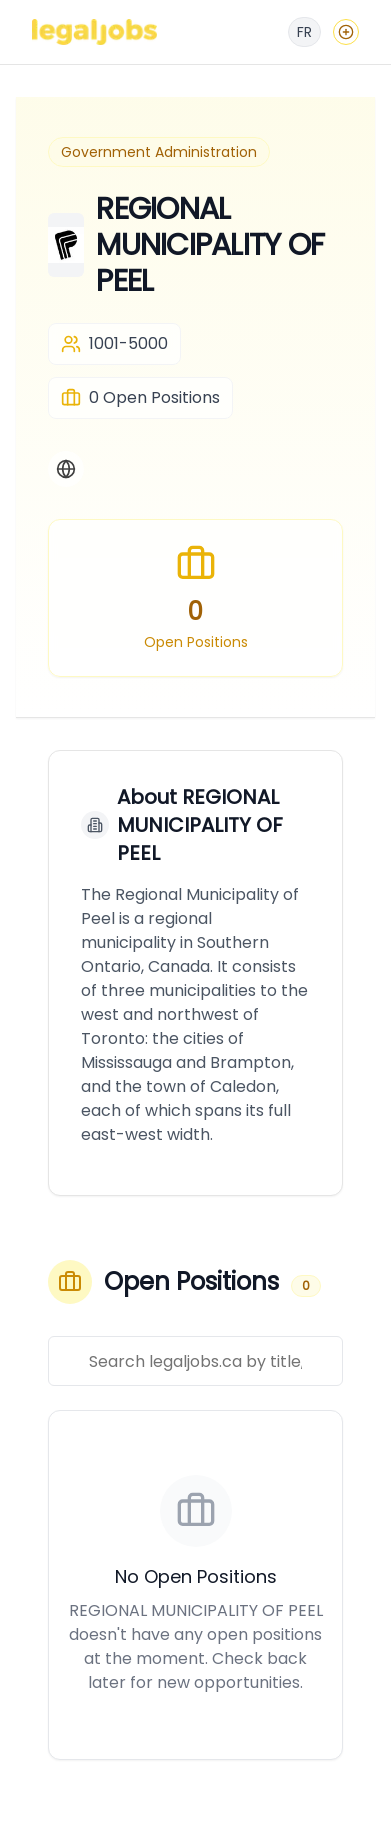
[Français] (304, 32)
